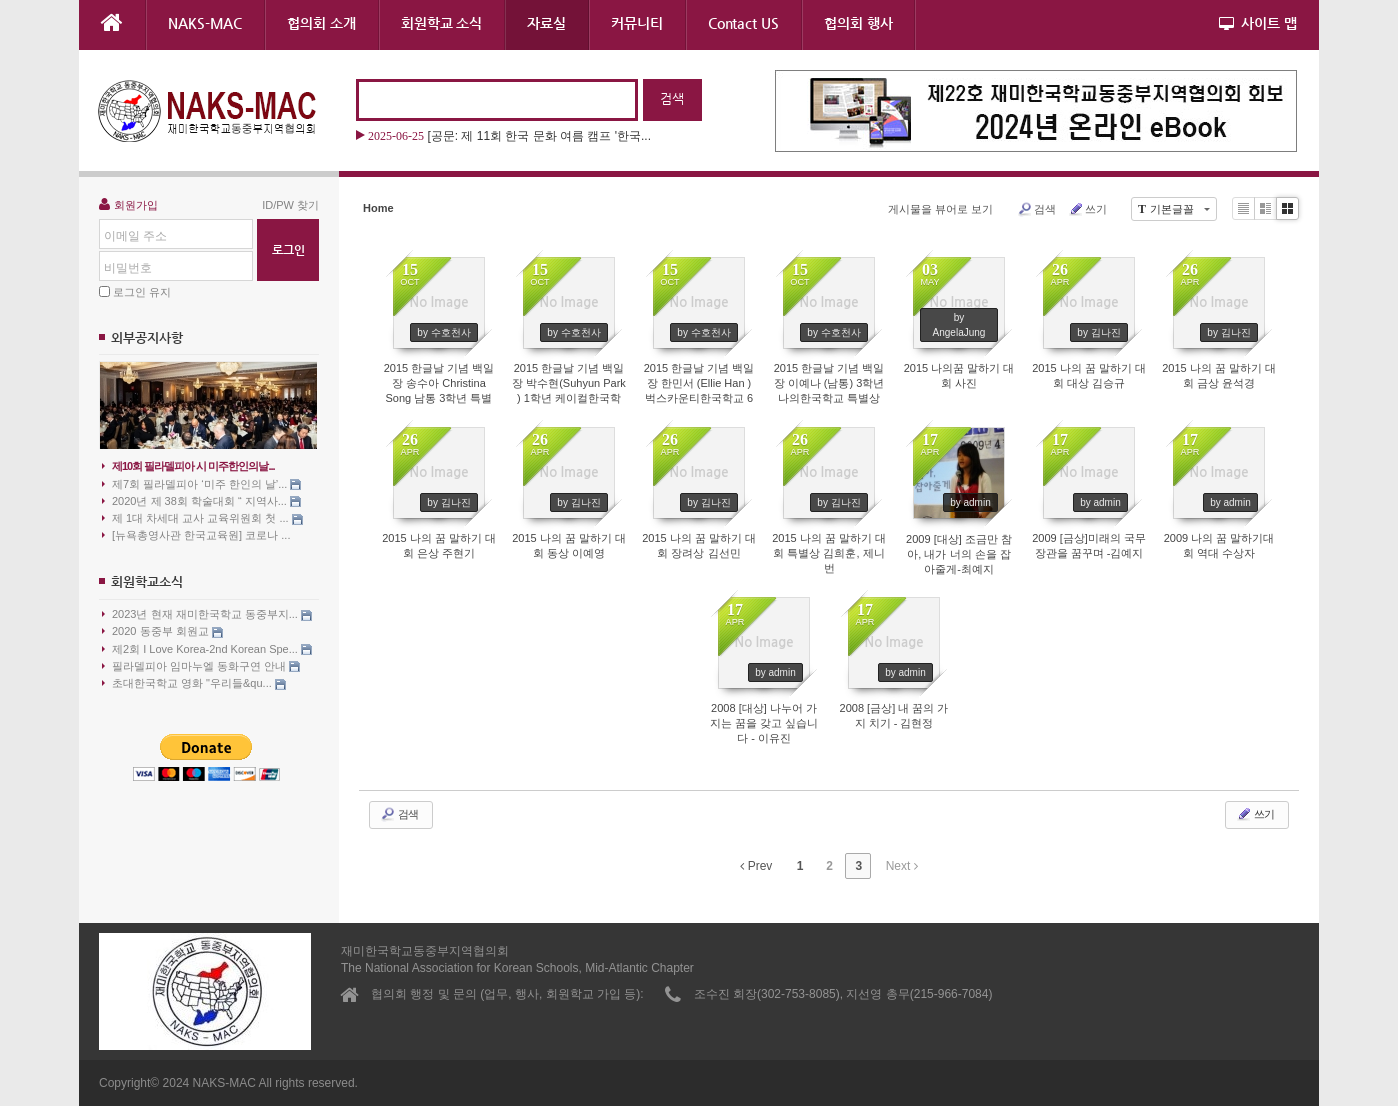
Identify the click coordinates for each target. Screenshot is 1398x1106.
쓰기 (1087, 209)
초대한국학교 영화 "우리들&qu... (194, 683)
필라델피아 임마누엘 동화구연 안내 (201, 666)
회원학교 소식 (441, 23)
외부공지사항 (147, 337)
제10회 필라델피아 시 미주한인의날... (188, 466)
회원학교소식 (147, 581)
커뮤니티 (637, 23)
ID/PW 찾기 (290, 205)
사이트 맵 (1258, 23)
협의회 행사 (858, 23)
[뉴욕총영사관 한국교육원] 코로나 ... (196, 535)
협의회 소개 (321, 23)
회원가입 (128, 204)
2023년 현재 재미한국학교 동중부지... (207, 614)
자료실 (546, 23)
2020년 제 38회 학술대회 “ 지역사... (201, 501)
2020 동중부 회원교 (162, 631)
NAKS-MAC (205, 23)
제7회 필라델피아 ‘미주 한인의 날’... (201, 484)
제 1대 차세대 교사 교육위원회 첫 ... (202, 518)
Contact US (743, 23)
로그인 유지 (142, 292)
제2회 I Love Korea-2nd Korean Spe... (207, 649)
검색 (1036, 209)
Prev (756, 866)
